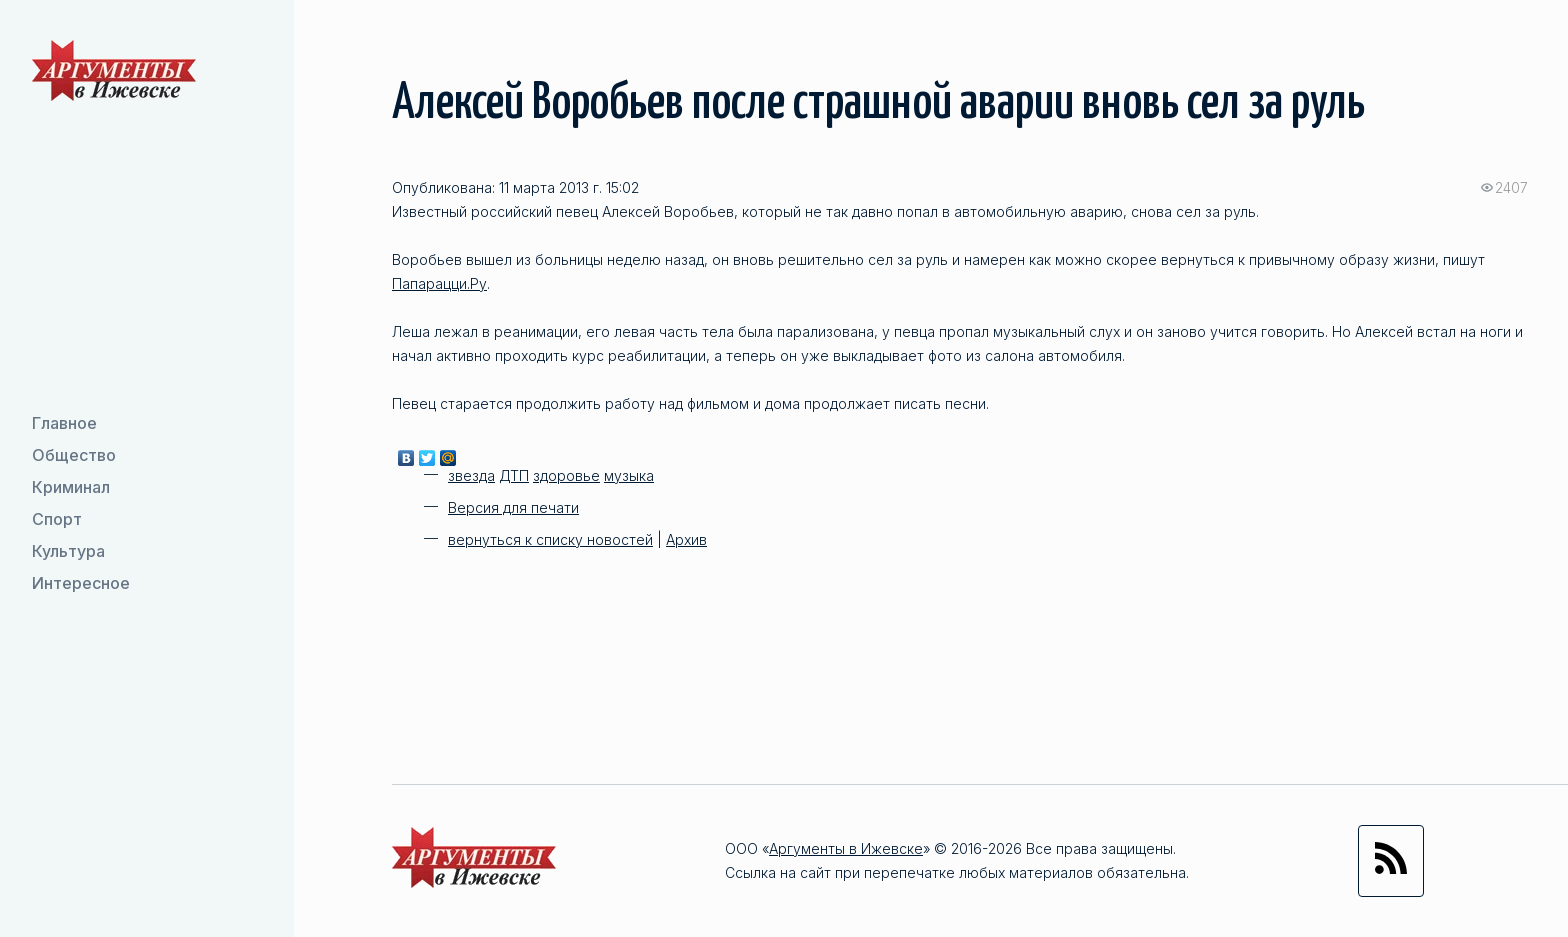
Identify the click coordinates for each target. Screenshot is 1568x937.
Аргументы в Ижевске (846, 848)
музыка (629, 475)
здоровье (566, 475)
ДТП (514, 475)
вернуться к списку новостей (550, 539)
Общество (74, 455)
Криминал (71, 487)
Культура (68, 551)
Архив (686, 539)
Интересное (81, 583)
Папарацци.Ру (439, 283)
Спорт (57, 519)
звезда (471, 475)
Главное (64, 423)
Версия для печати (513, 507)
